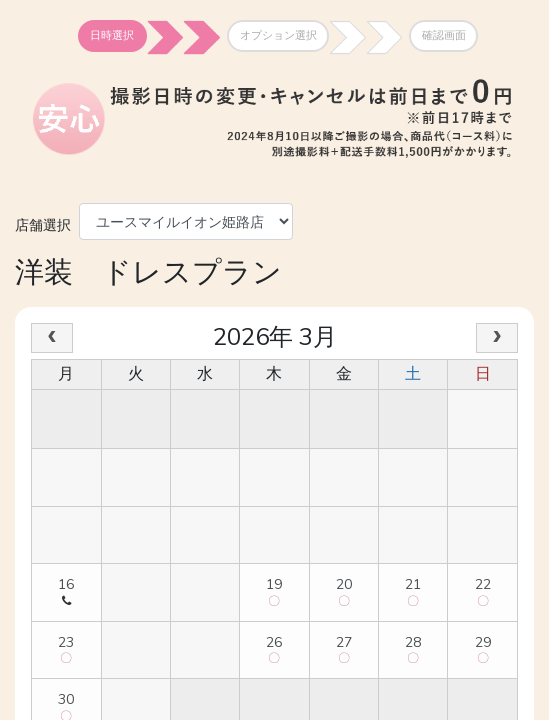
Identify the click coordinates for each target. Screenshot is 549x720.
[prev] (52, 338)
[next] (497, 338)
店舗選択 (43, 223)
